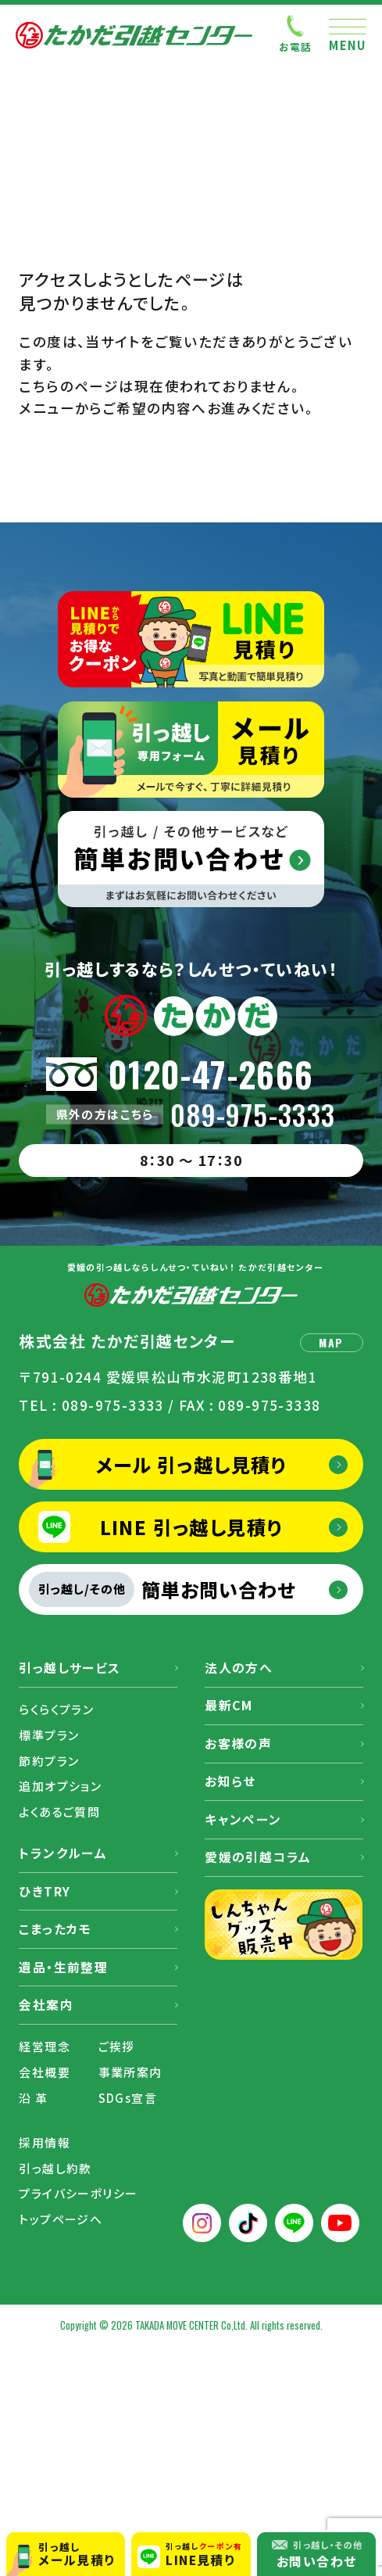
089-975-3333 (253, 1114)
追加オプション (60, 1786)
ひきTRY (44, 1891)
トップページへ (60, 2219)
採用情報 (44, 2142)
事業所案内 (130, 2072)
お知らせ (230, 1781)
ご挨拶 (116, 2046)
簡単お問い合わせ (162, 1589)
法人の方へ (239, 1668)
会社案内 (46, 2005)
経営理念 (44, 2046)
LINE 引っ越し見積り (191, 1527)
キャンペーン (243, 1819)
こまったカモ (55, 1929)
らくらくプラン (56, 1709)
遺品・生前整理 (63, 1967)
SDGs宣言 (127, 2098)
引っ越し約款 (55, 2168)
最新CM (229, 1705)
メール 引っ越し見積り (191, 1464)
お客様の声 (238, 1744)
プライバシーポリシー (78, 2193)
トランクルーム (63, 1853)
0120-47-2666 (211, 1074)
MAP (331, 1342)
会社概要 (44, 2072)
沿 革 (33, 2098)
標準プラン (49, 1735)
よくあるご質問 (59, 1811)
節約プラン (49, 1761)
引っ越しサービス (69, 1668)
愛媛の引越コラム (258, 1857)
